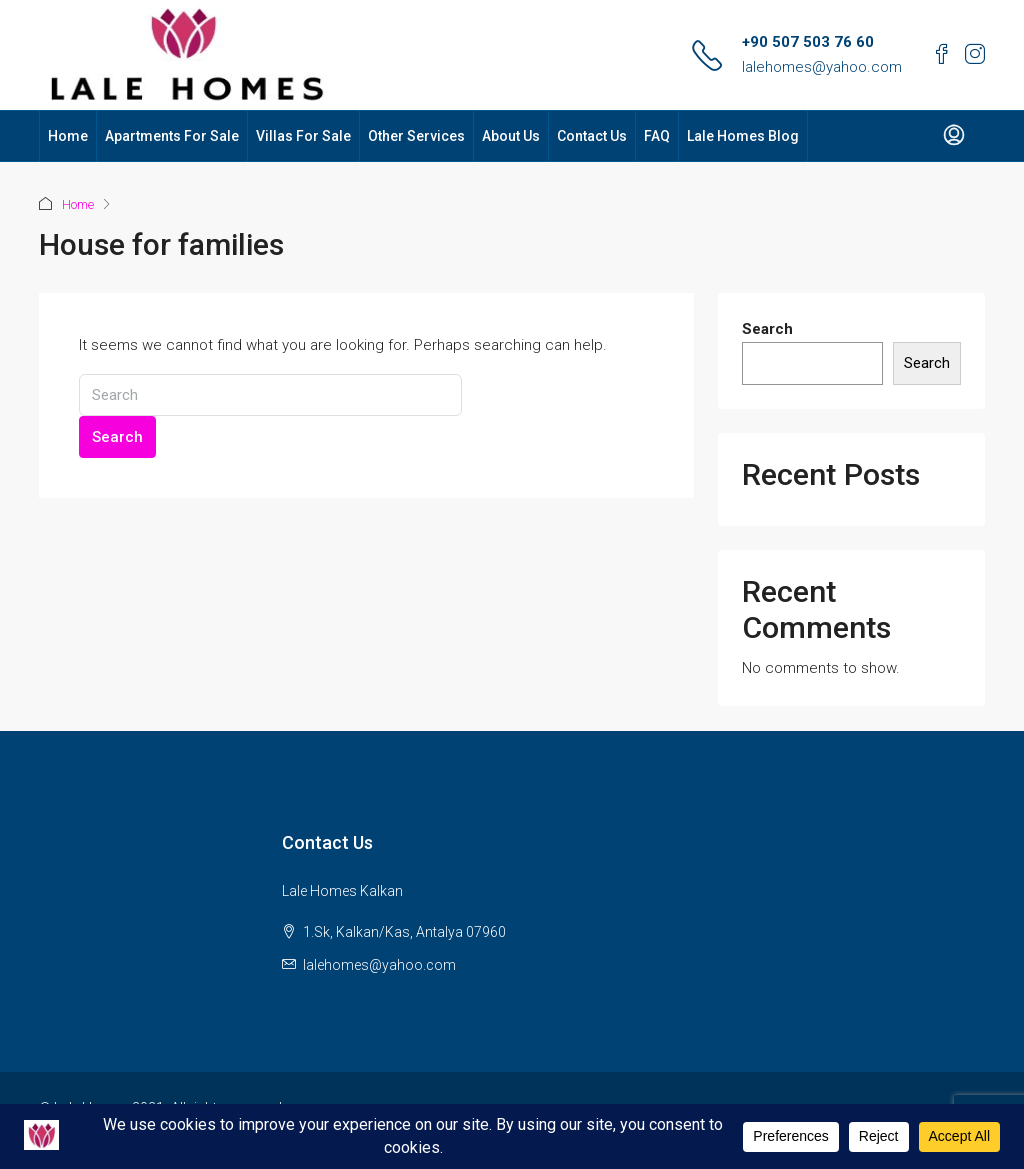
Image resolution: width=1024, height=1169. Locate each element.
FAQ (657, 136)
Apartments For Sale (172, 136)
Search (117, 437)
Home (68, 136)
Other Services (416, 136)
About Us (511, 136)
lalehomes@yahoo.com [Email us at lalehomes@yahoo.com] (379, 965)
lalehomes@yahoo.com (822, 67)
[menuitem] (954, 136)
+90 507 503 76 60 (808, 42)
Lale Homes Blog (743, 136)
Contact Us (592, 136)
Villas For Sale (303, 136)
